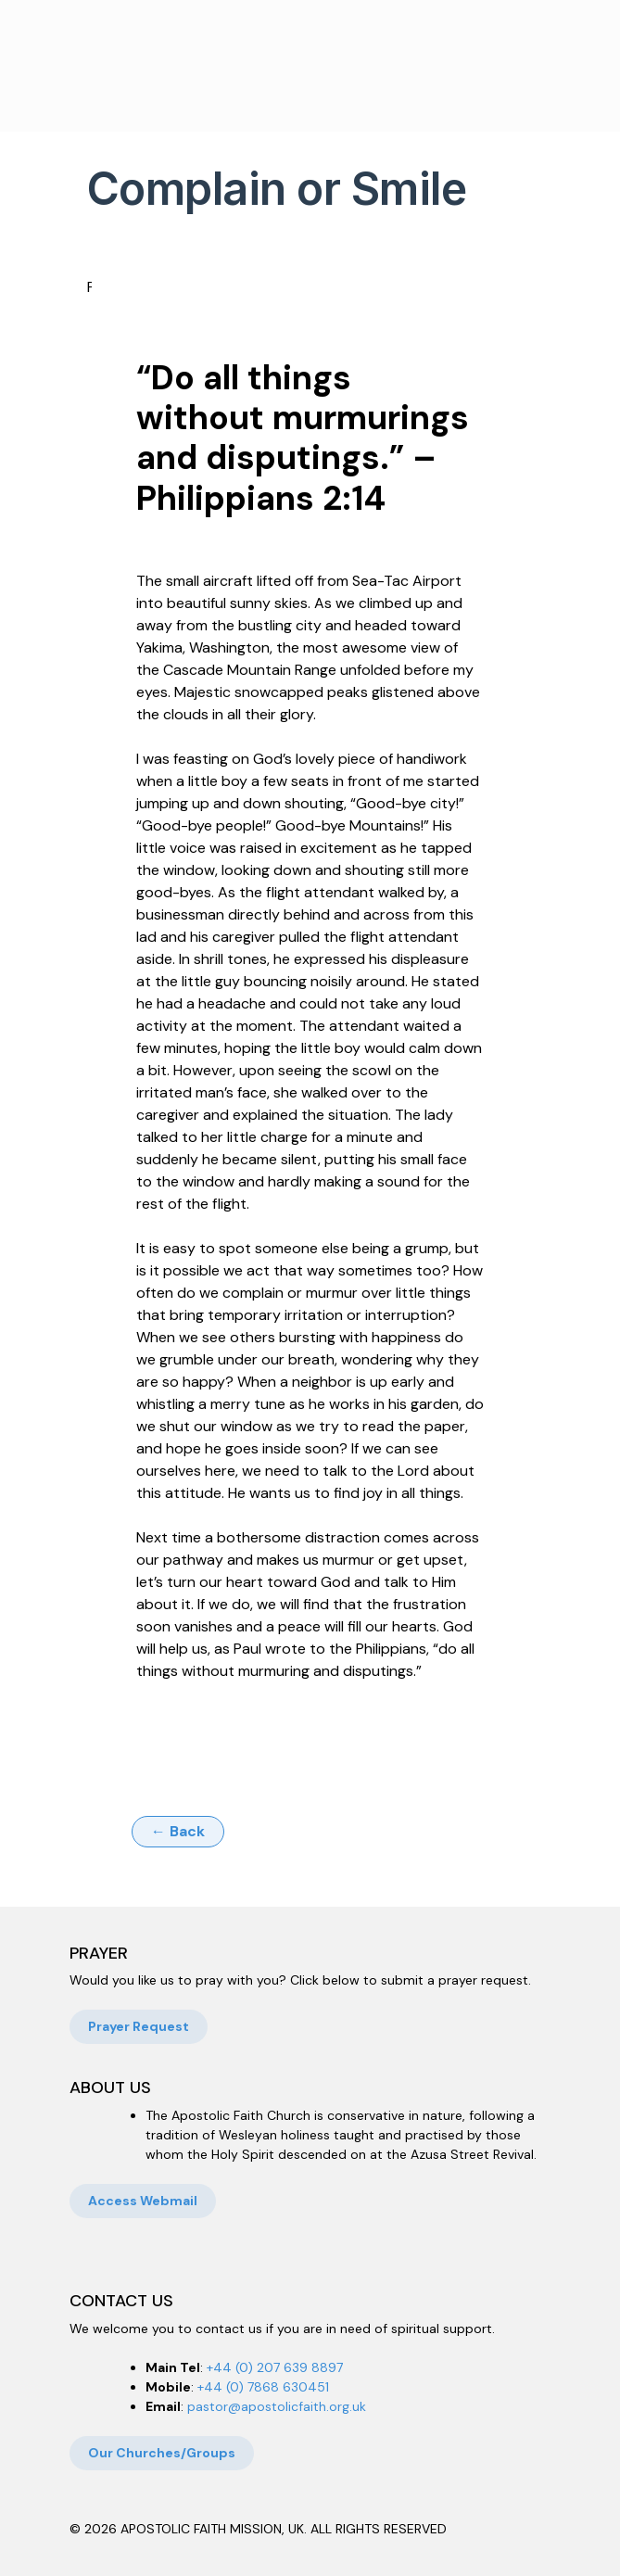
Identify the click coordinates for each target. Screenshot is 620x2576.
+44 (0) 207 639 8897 (275, 2367)
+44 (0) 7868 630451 (263, 2387)
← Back (178, 1831)
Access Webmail (142, 2200)
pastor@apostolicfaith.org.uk (276, 2406)
